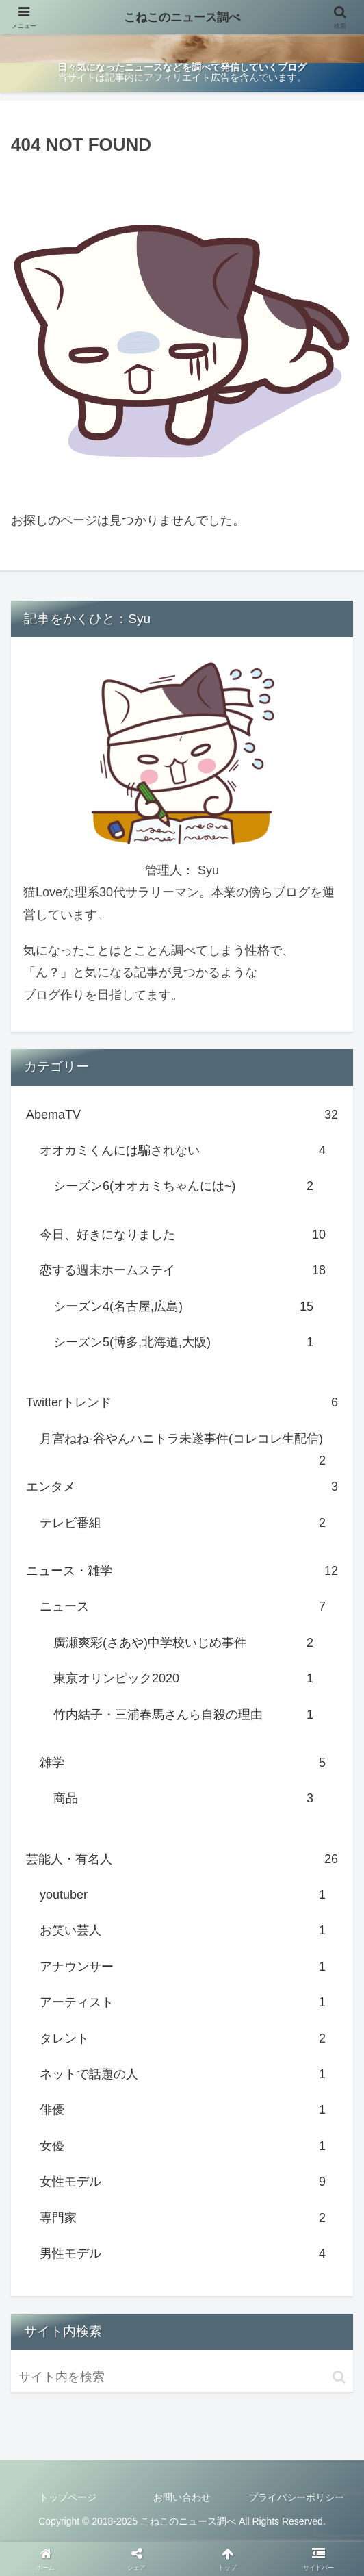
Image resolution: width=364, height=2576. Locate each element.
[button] (339, 2377)
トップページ (67, 2497)
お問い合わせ (182, 2497)
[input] (182, 2377)
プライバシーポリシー (296, 2497)
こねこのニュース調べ (182, 17)
